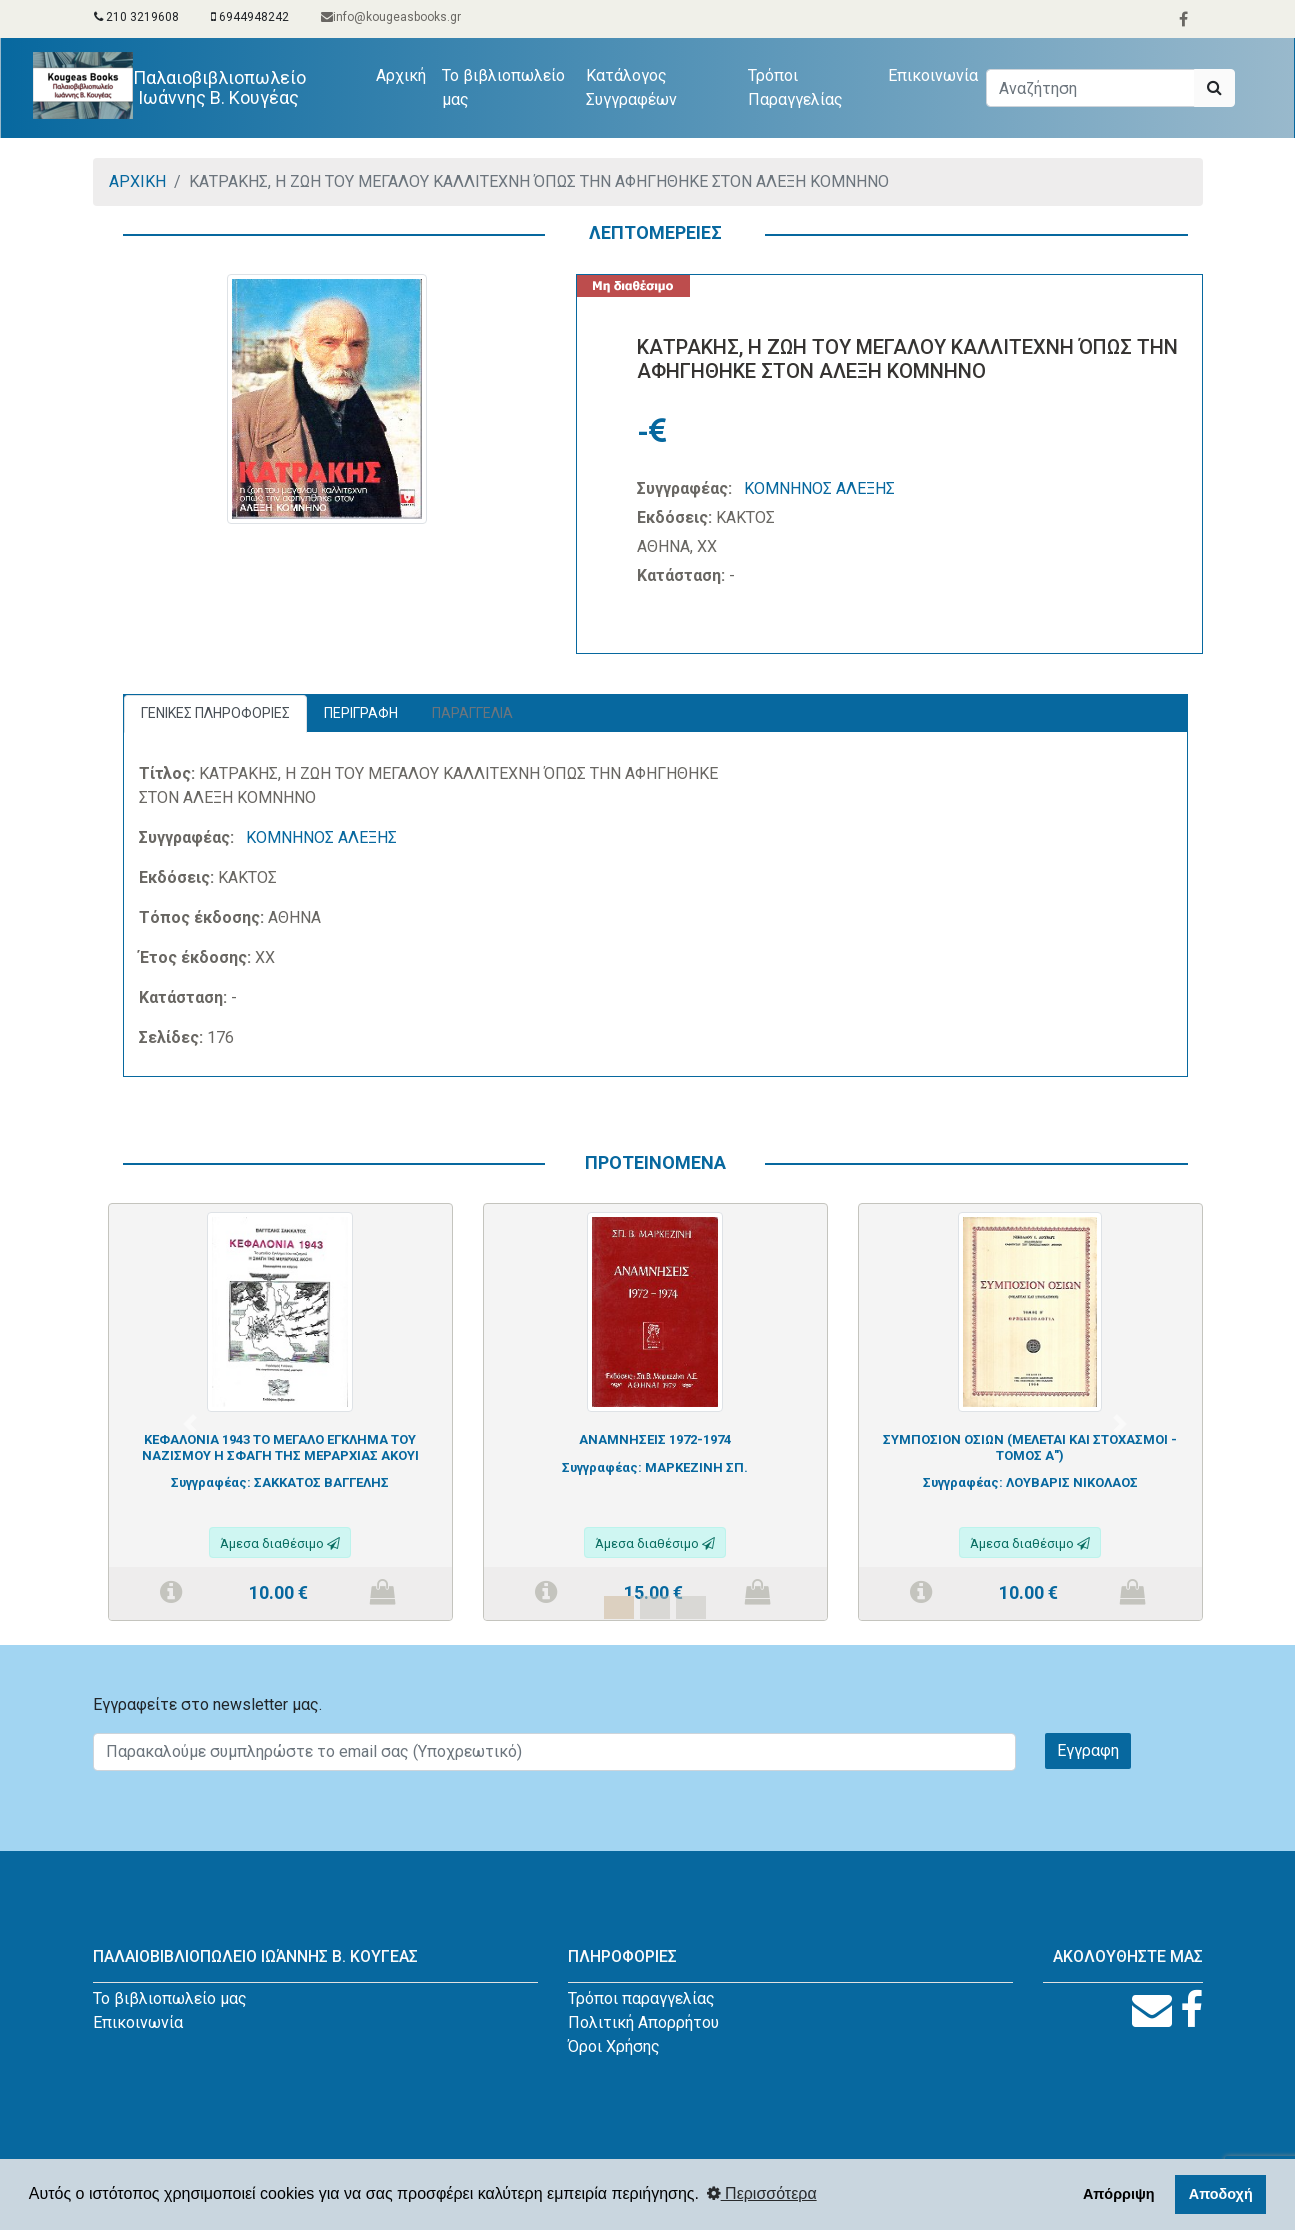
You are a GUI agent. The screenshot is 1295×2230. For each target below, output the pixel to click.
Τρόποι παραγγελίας (641, 1998)
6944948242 (250, 17)
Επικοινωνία (933, 75)
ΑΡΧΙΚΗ (137, 181)
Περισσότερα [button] (762, 2193)
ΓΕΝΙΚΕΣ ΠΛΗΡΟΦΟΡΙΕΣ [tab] (215, 713)
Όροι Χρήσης (614, 2046)
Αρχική (406, 74)
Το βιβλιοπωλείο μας (504, 87)
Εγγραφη (1088, 1750)
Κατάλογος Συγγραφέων (631, 87)
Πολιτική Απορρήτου (643, 2022)
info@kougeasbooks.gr (391, 17)
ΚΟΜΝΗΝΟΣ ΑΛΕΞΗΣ (819, 488)
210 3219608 (136, 17)
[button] (190, 1424)
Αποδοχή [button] (1221, 2194)
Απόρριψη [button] (1119, 2194)
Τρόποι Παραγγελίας (796, 87)
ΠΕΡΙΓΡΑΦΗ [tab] (361, 713)
